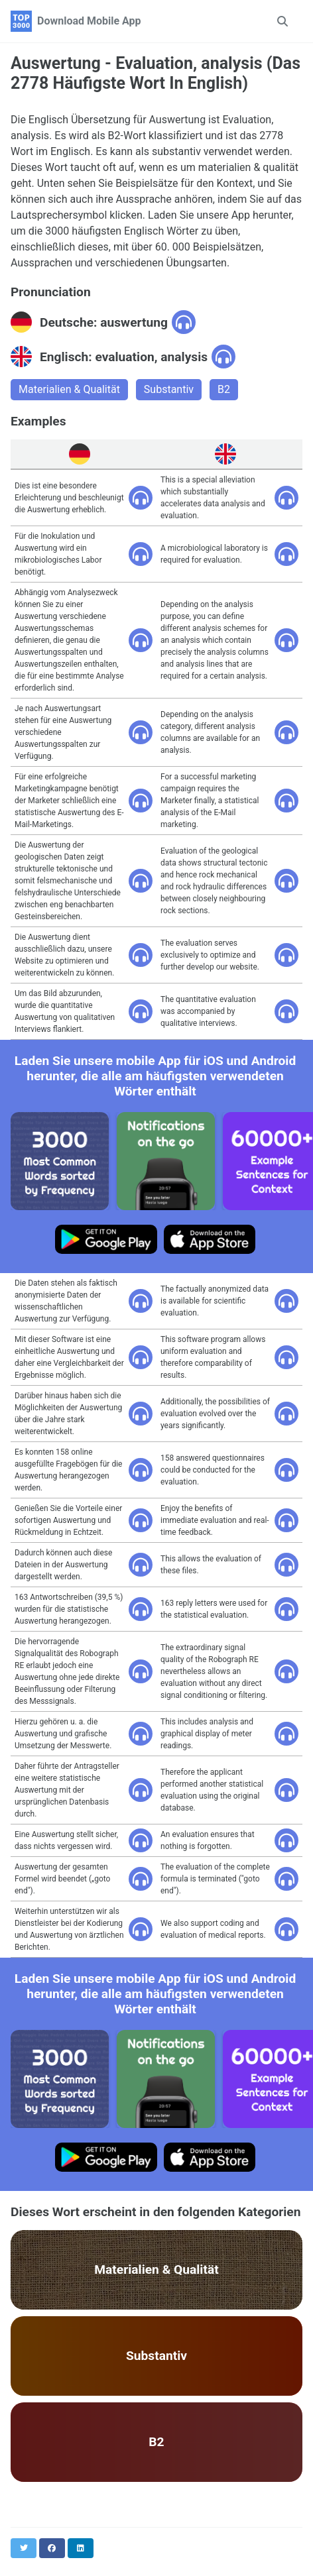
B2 (224, 389)
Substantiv (169, 389)
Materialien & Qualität (69, 389)
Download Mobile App (89, 21)
